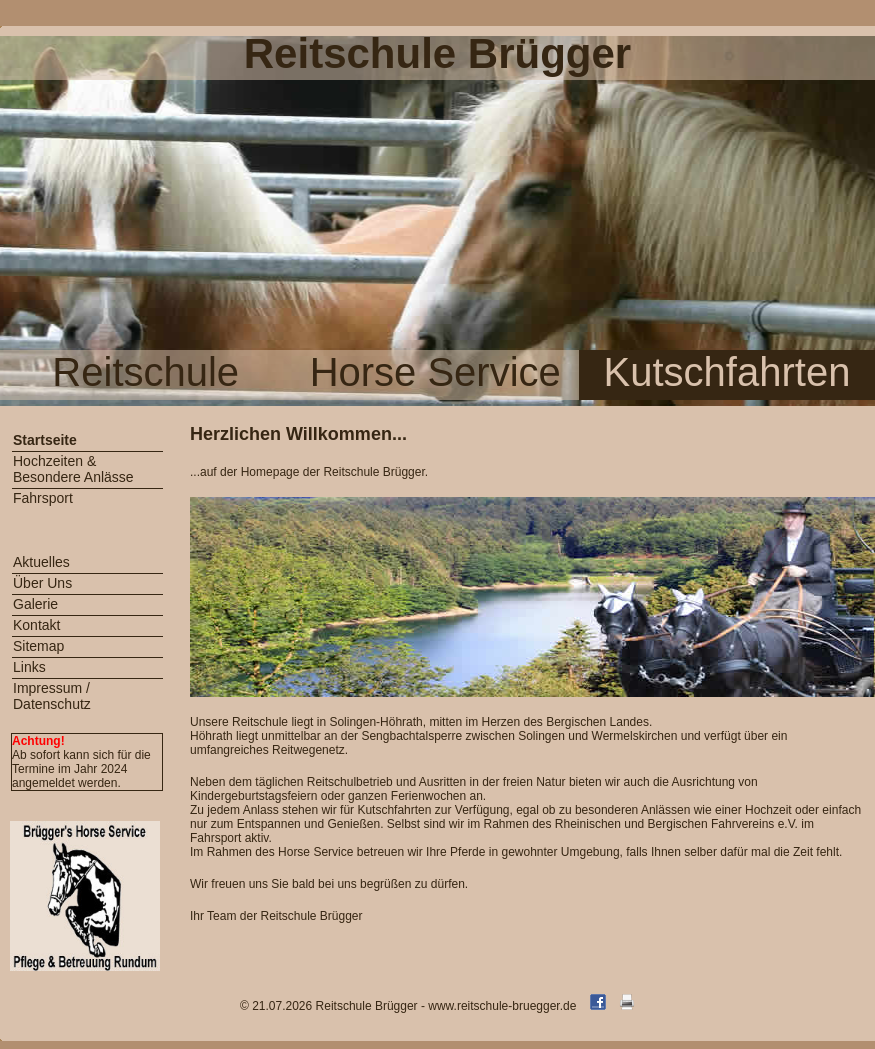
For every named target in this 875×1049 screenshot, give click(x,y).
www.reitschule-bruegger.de (502, 1006)
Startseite (45, 440)
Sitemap (38, 646)
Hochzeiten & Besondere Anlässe (73, 469)
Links (29, 667)
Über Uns (42, 583)
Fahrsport (43, 498)
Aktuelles (41, 562)
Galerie (35, 604)
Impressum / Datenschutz (52, 696)
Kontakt (36, 625)
